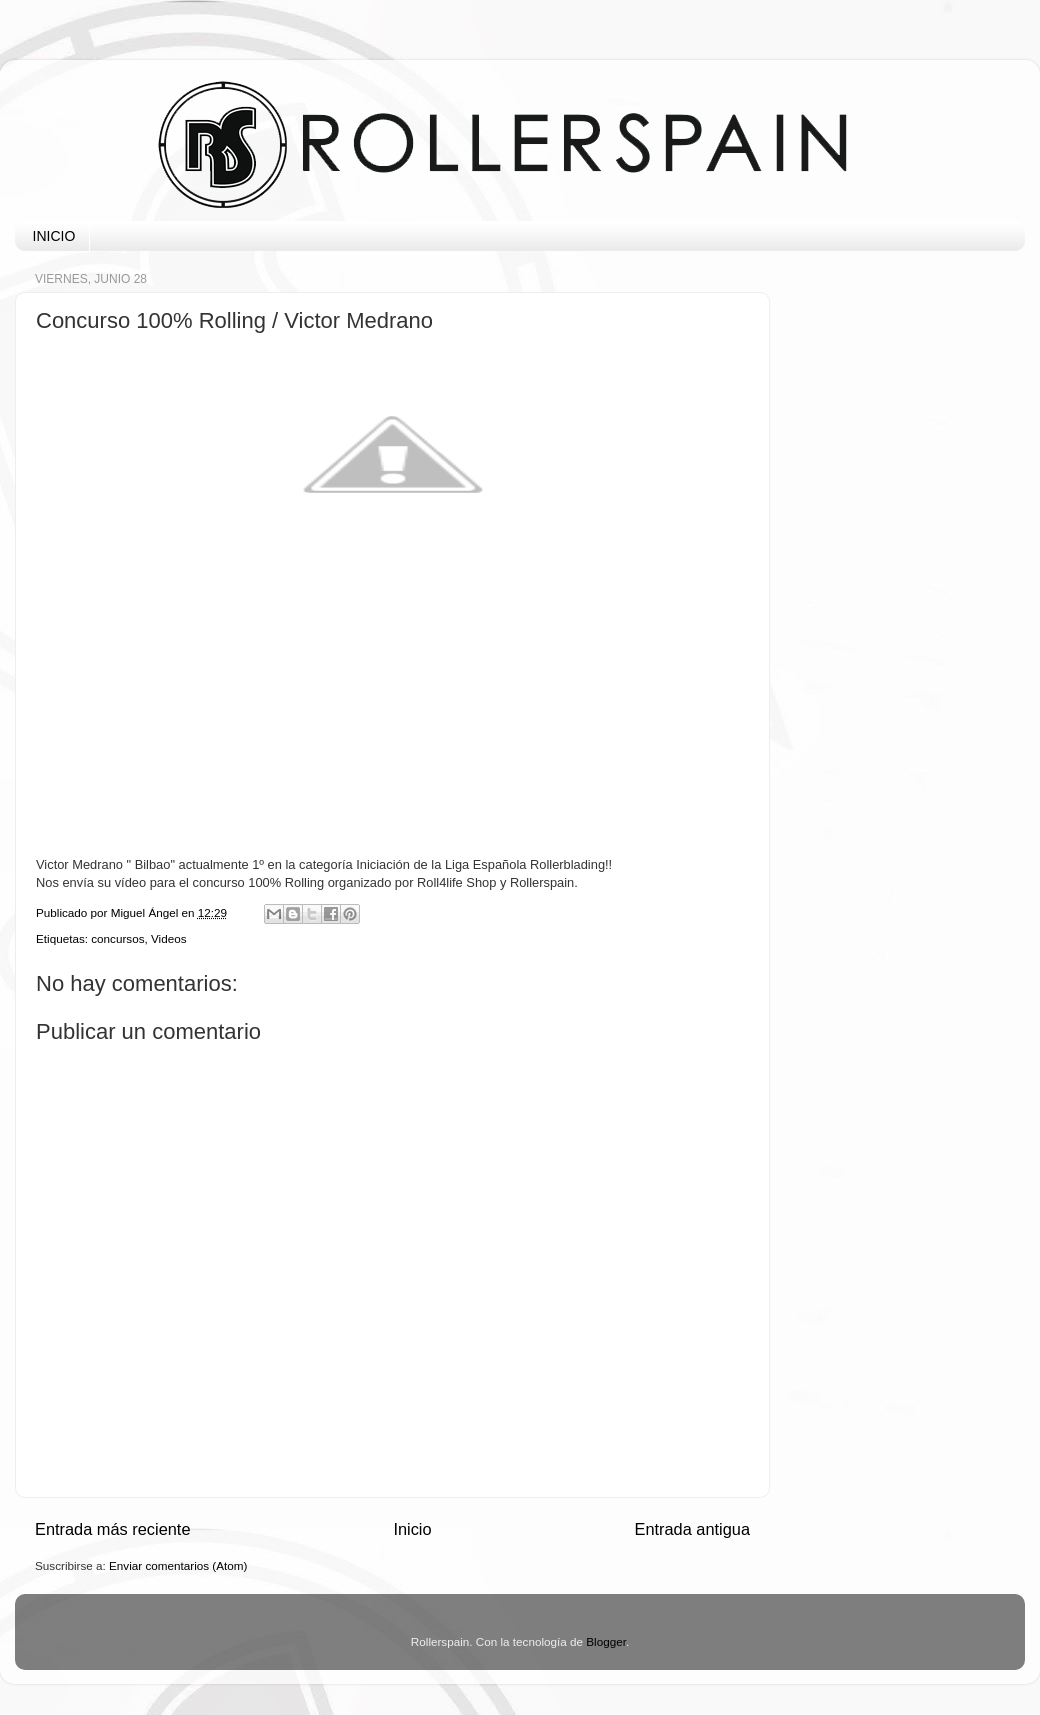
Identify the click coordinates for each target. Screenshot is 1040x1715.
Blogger (606, 1641)
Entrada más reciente (113, 1529)
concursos (117, 938)
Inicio (412, 1529)
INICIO (54, 236)
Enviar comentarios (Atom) (178, 1565)
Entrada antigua (692, 1529)
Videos (169, 938)
